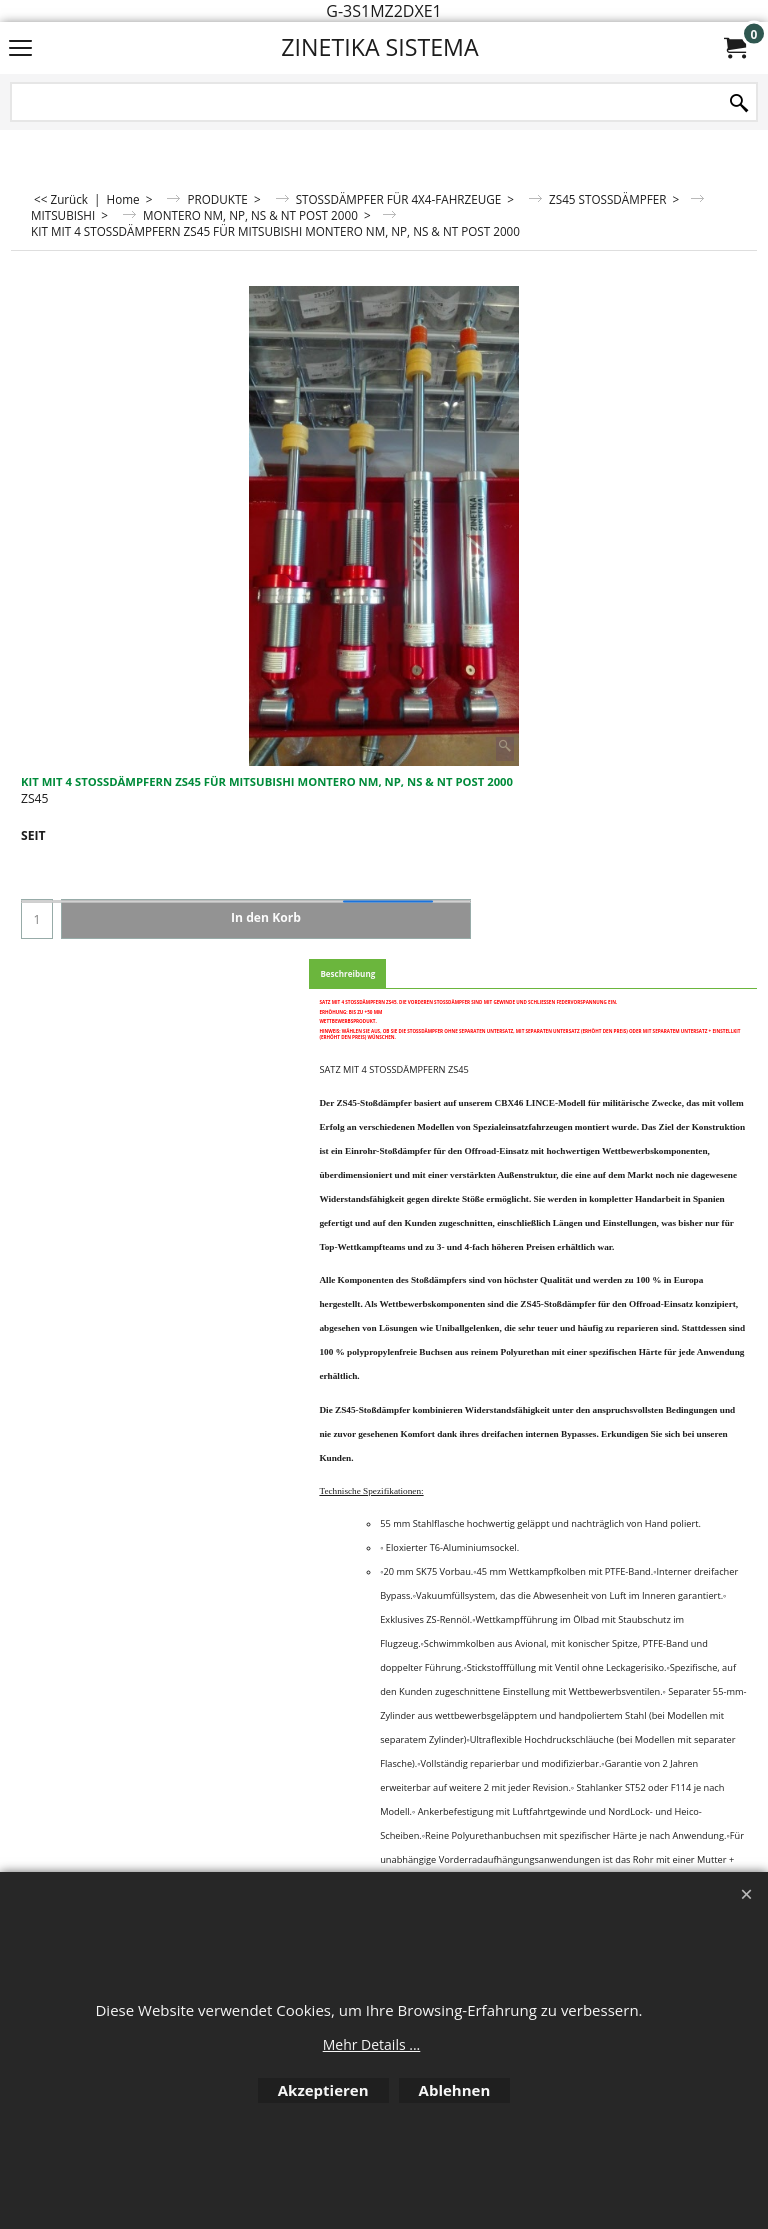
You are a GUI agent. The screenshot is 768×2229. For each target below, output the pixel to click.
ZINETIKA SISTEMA (379, 47)
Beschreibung (347, 973)
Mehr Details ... (372, 2044)
